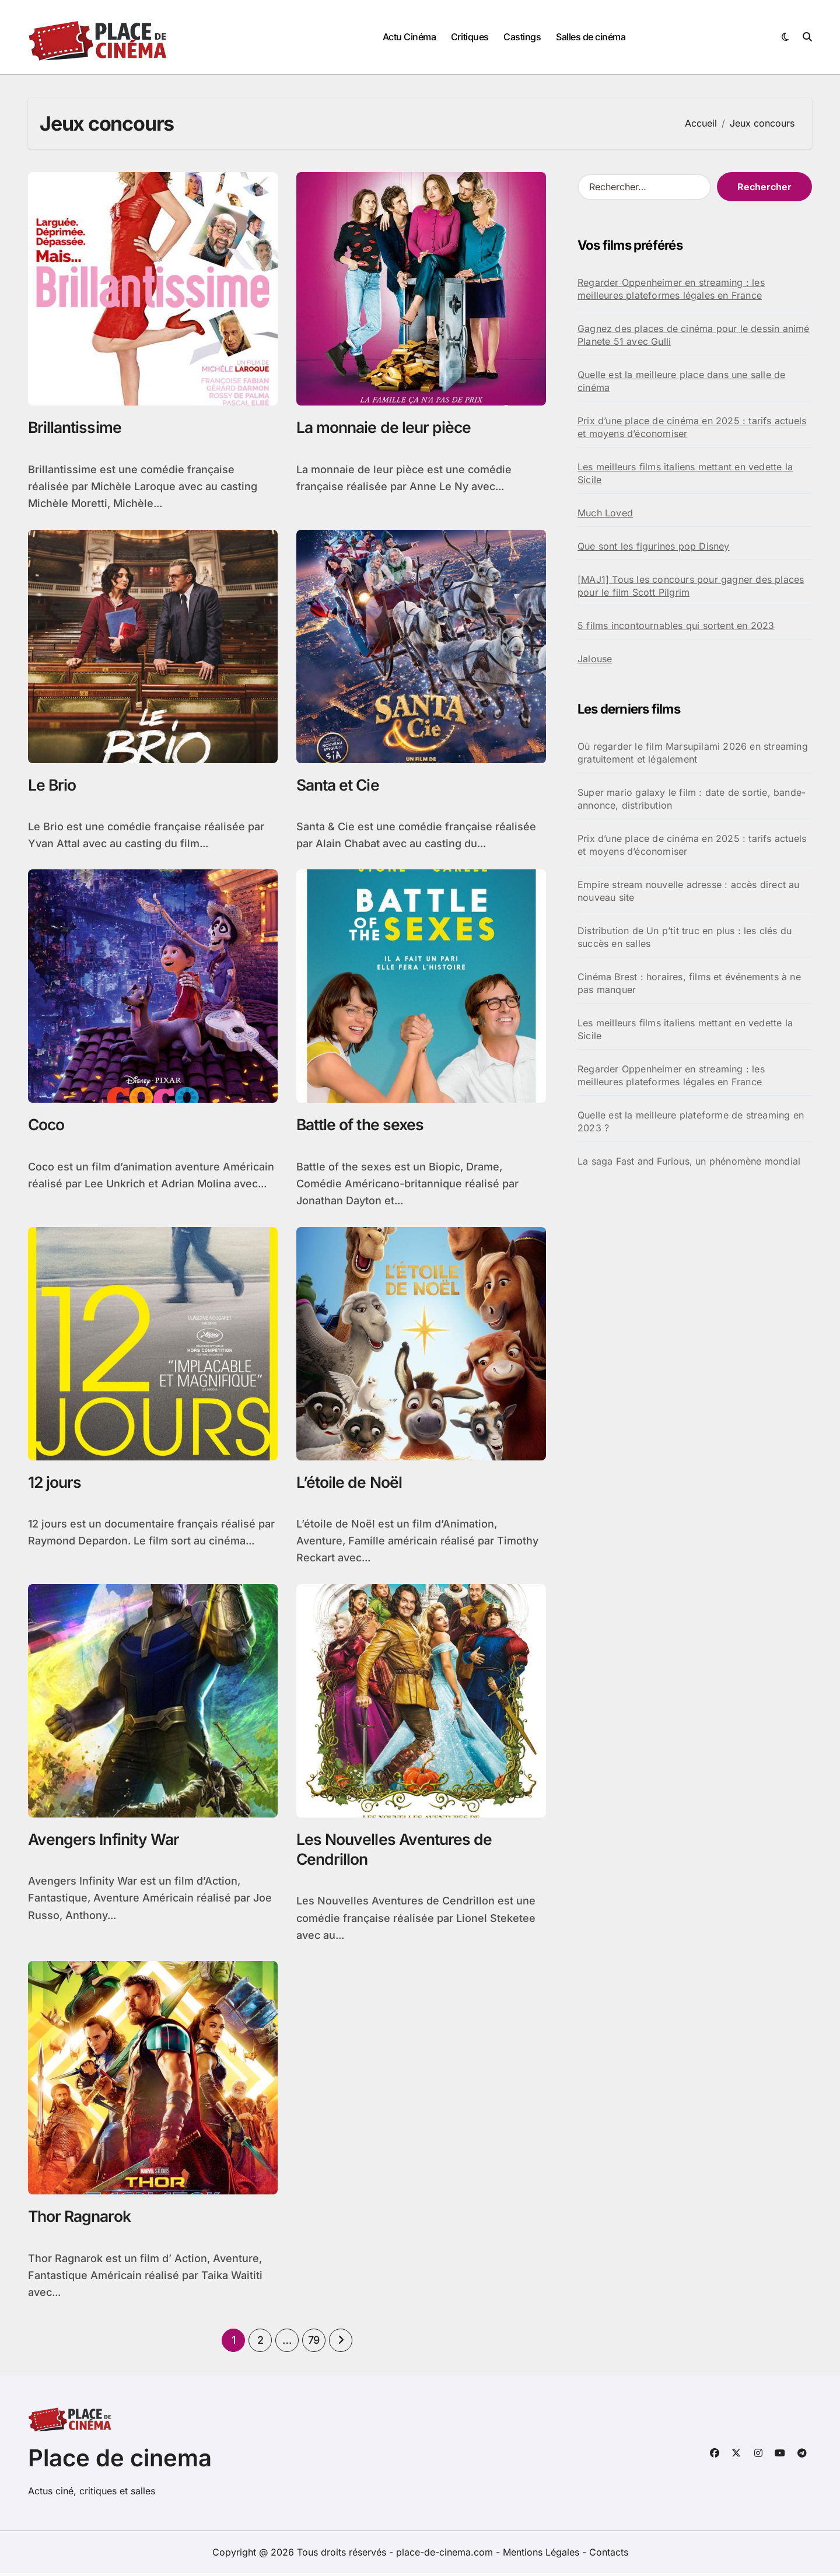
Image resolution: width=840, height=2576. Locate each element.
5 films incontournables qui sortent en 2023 (676, 625)
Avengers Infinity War (106, 1841)
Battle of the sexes (362, 1125)
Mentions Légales (542, 2555)
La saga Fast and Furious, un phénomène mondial (689, 1161)
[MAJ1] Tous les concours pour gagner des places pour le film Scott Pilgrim (691, 586)
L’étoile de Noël (349, 1483)
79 (314, 2343)
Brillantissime (75, 427)
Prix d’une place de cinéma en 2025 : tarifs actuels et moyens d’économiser (692, 427)
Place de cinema (120, 2460)
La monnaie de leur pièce (385, 427)
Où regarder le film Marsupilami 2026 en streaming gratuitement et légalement (693, 752)
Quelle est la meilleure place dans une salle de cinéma (681, 381)
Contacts (608, 2555)
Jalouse (595, 659)
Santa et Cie (339, 785)
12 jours (55, 1483)
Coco (46, 1125)
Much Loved (605, 513)
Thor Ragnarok (81, 2219)
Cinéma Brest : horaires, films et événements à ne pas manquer (689, 983)
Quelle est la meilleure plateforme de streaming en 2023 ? (691, 1121)
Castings (522, 37)
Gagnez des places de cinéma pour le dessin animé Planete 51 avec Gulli (694, 335)
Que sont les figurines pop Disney (654, 546)
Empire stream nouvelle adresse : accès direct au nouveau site (689, 891)
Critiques (470, 37)
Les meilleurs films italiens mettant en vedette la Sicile (685, 473)
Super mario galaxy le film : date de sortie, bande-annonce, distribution (692, 799)
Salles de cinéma (590, 37)
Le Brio (52, 785)
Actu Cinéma (409, 37)
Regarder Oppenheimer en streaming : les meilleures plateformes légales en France (671, 289)
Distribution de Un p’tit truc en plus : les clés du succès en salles (685, 937)
